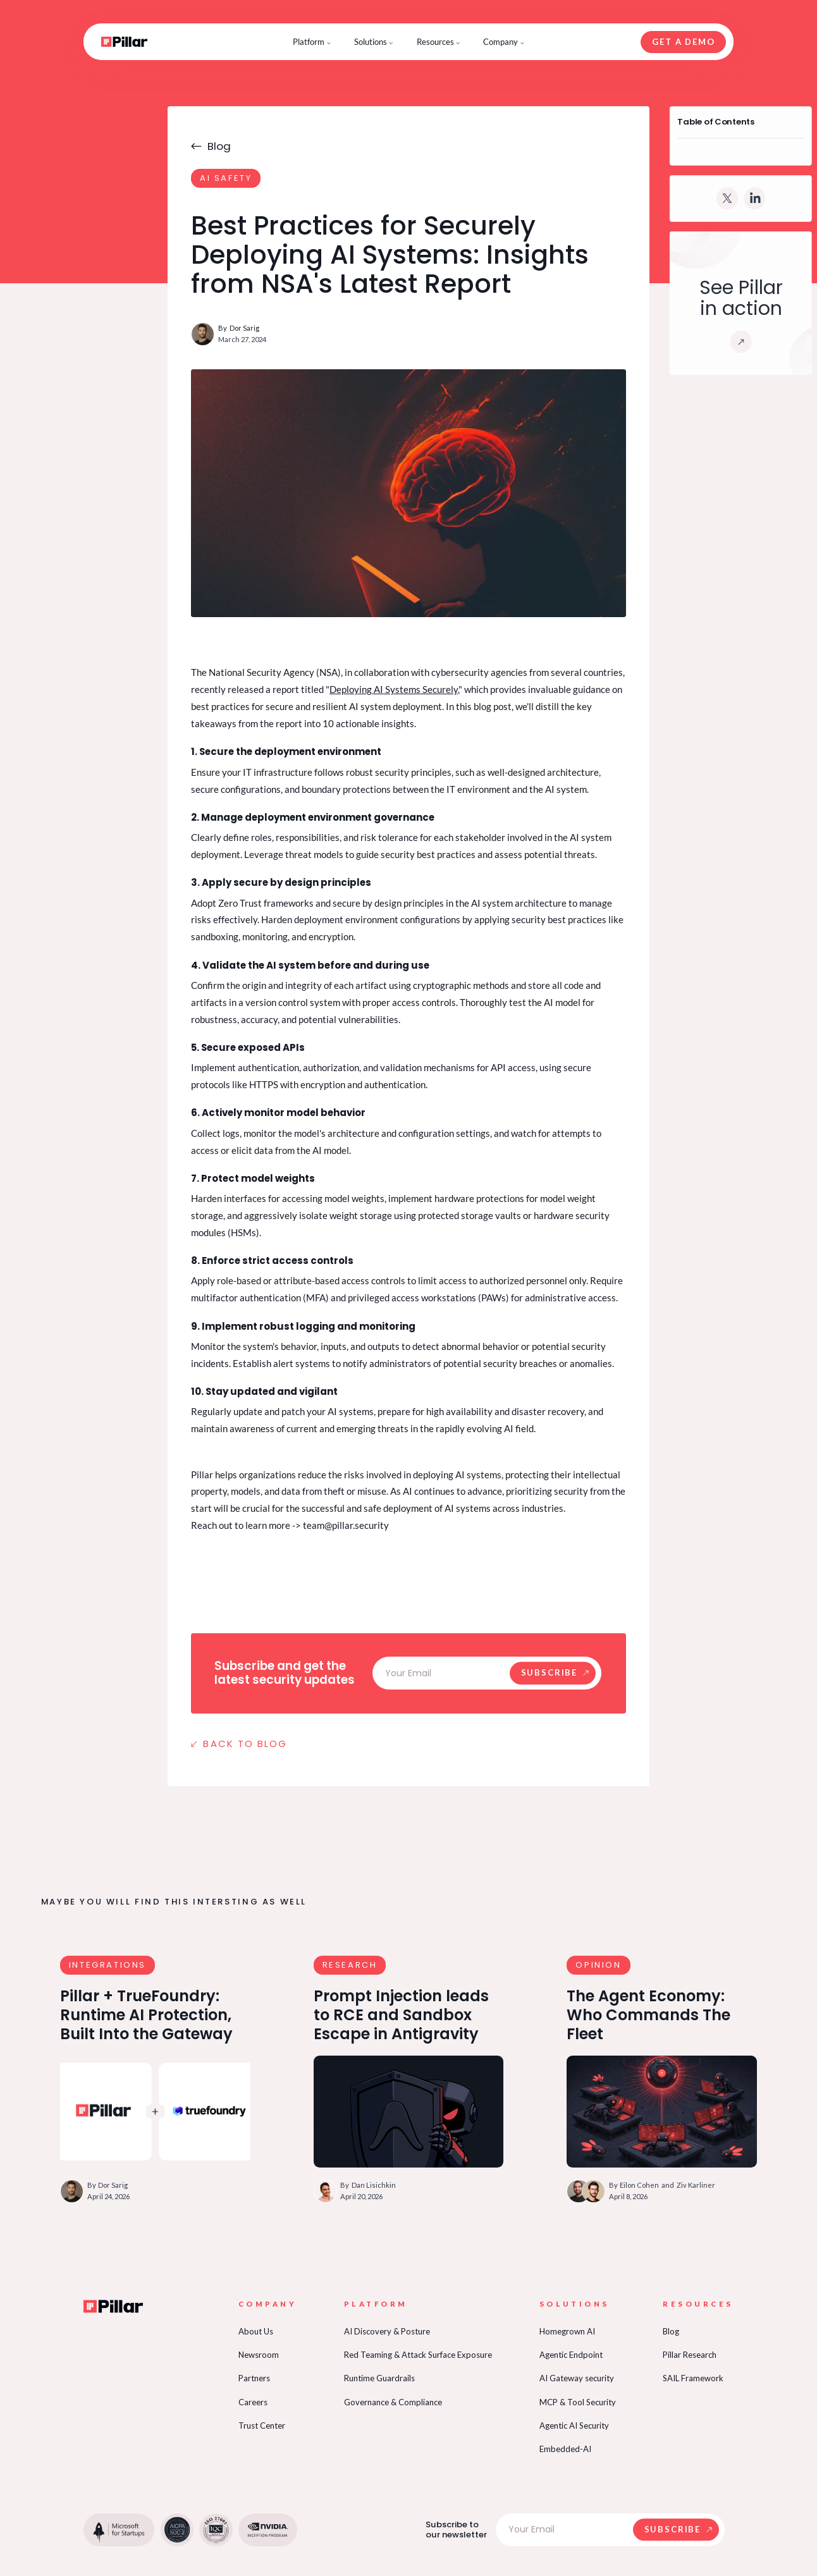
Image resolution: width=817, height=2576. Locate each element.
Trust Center (261, 2425)
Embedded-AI (565, 2449)
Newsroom (258, 2355)
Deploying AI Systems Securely (393, 689)
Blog (671, 2331)
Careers (252, 2402)
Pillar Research (689, 2355)
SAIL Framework (693, 2378)
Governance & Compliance (393, 2402)
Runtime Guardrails (379, 2378)
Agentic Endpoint (571, 2355)
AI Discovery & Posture (387, 2331)
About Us (255, 2331)
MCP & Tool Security (577, 2402)
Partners (254, 2378)
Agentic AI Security (574, 2425)
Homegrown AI (567, 2331)
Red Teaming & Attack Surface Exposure (418, 2355)
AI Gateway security (576, 2378)
